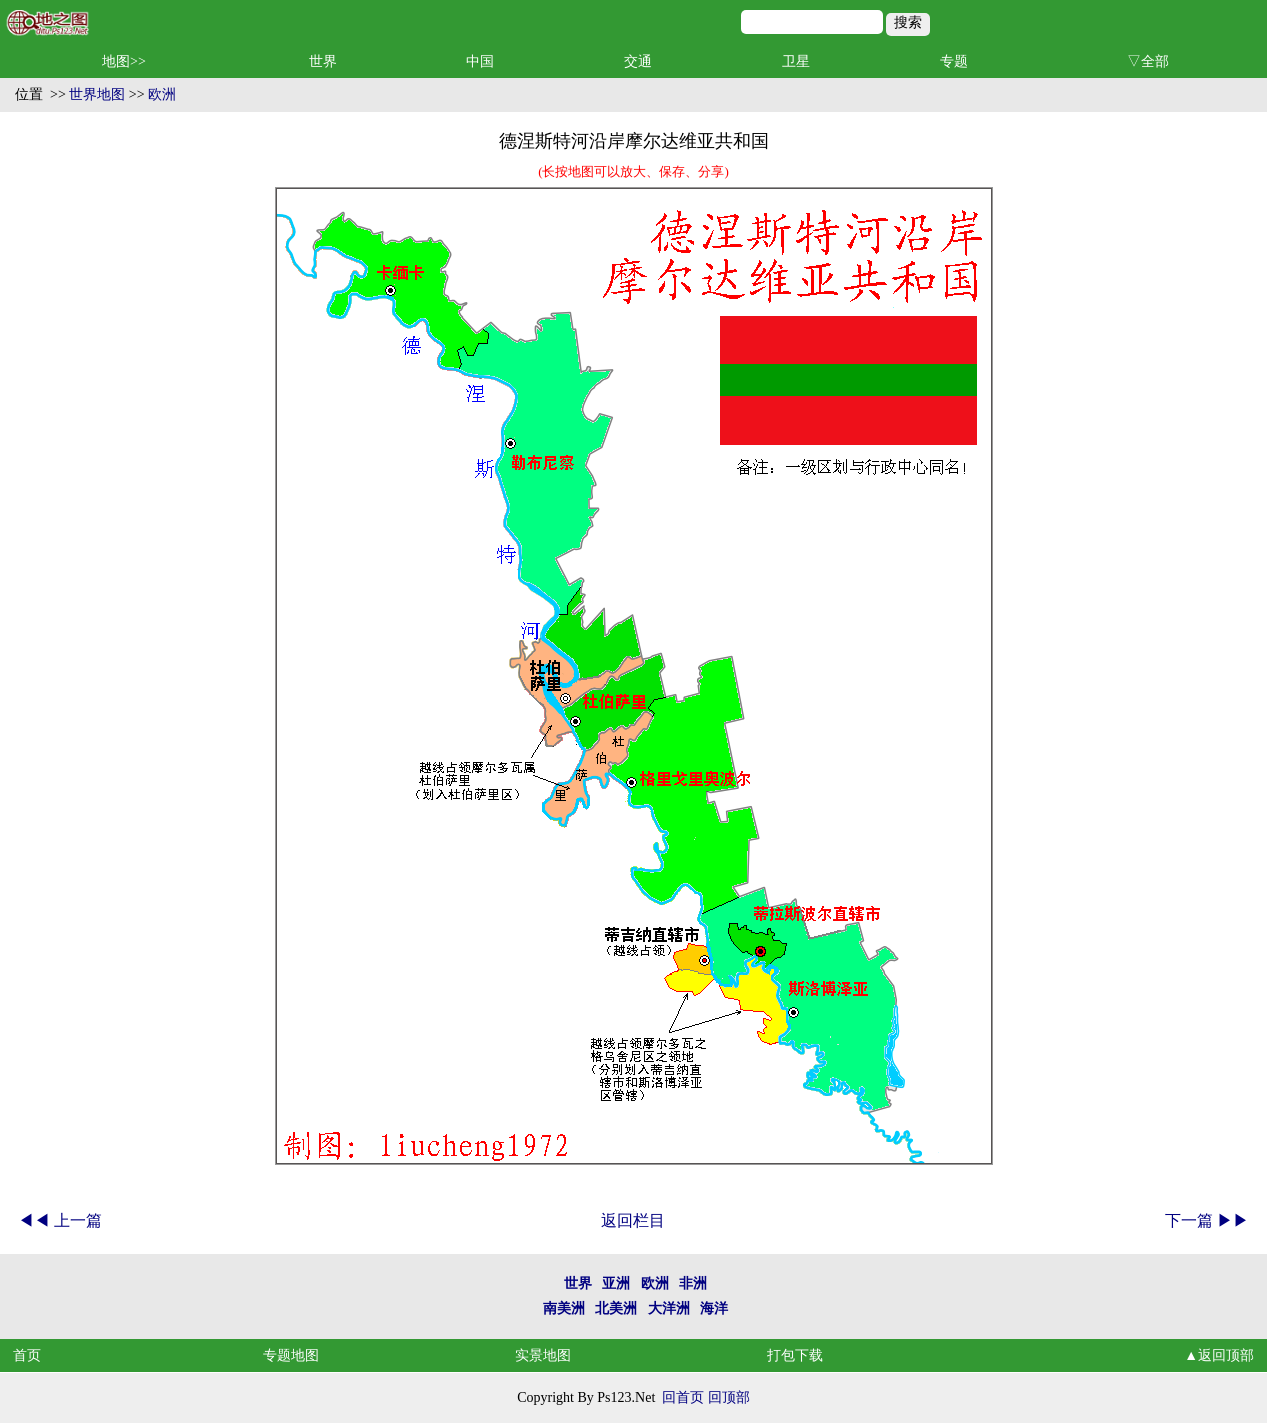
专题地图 (291, 1355)
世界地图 (97, 94)
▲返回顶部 (1219, 1355)
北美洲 (616, 1308)
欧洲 (162, 94)
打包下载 (795, 1355)
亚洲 (616, 1283)
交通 (638, 61)
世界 (323, 61)
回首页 (683, 1397)
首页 (27, 1355)
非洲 (693, 1283)
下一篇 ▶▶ (1207, 1220)
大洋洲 (669, 1308)
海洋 (714, 1308)
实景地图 (543, 1355)
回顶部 (729, 1397)
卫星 (796, 61)
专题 (954, 61)
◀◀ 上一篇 (60, 1220)
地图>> (124, 61)
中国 (480, 61)
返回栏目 (633, 1220)
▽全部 (1148, 61)
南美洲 (564, 1308)
